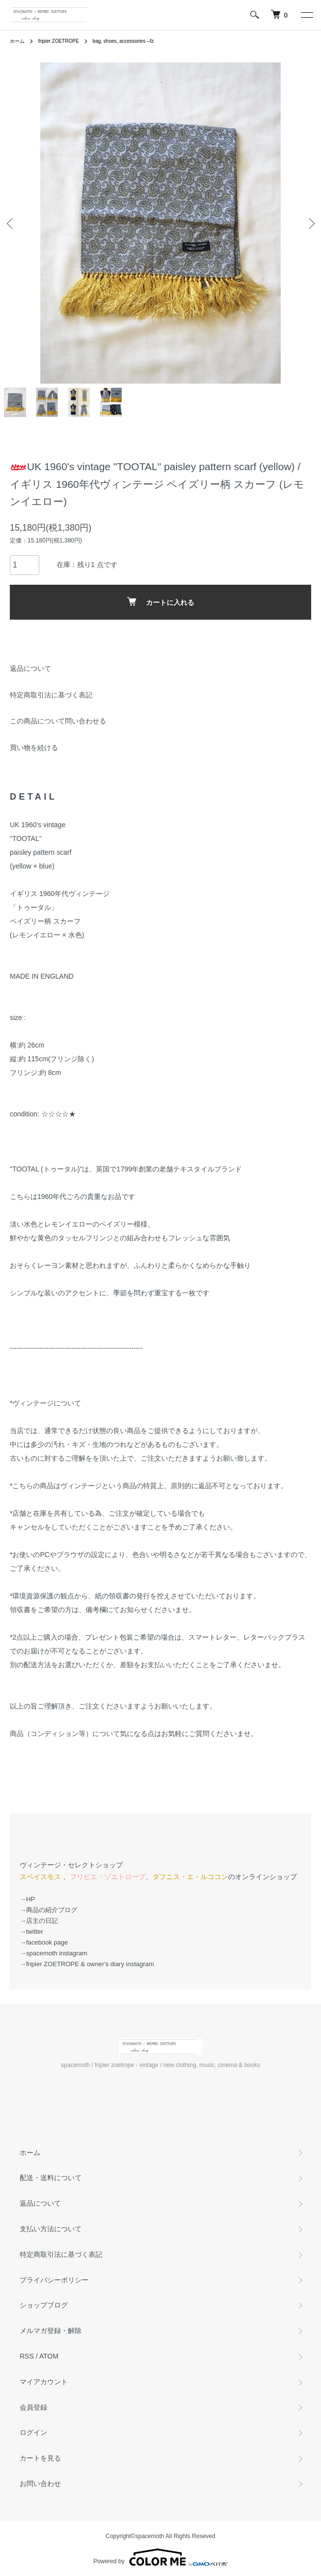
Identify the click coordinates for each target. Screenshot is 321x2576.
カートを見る (40, 2458)
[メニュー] (306, 15)
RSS (27, 2356)
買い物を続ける (34, 747)
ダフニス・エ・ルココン (190, 1877)
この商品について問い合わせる (58, 721)
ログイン (33, 2432)
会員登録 (33, 2407)
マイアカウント (44, 2382)
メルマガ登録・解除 (51, 2331)
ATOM (48, 2356)
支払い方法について (51, 2229)
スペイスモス (40, 1877)
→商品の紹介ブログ (48, 1910)
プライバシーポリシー (54, 2280)
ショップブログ (44, 2305)
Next (310, 223)
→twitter (31, 1931)
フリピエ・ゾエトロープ (108, 1877)
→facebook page (44, 1942)
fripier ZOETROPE (58, 41)
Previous (11, 223)
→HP (27, 1899)
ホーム (17, 41)
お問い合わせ (40, 2483)
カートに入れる (160, 601)
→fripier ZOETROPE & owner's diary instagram (87, 1964)
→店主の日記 (39, 1920)
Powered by (160, 2557)
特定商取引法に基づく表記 (51, 695)
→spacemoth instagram (53, 1953)
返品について (30, 668)
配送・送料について (51, 2178)
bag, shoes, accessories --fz (123, 41)
